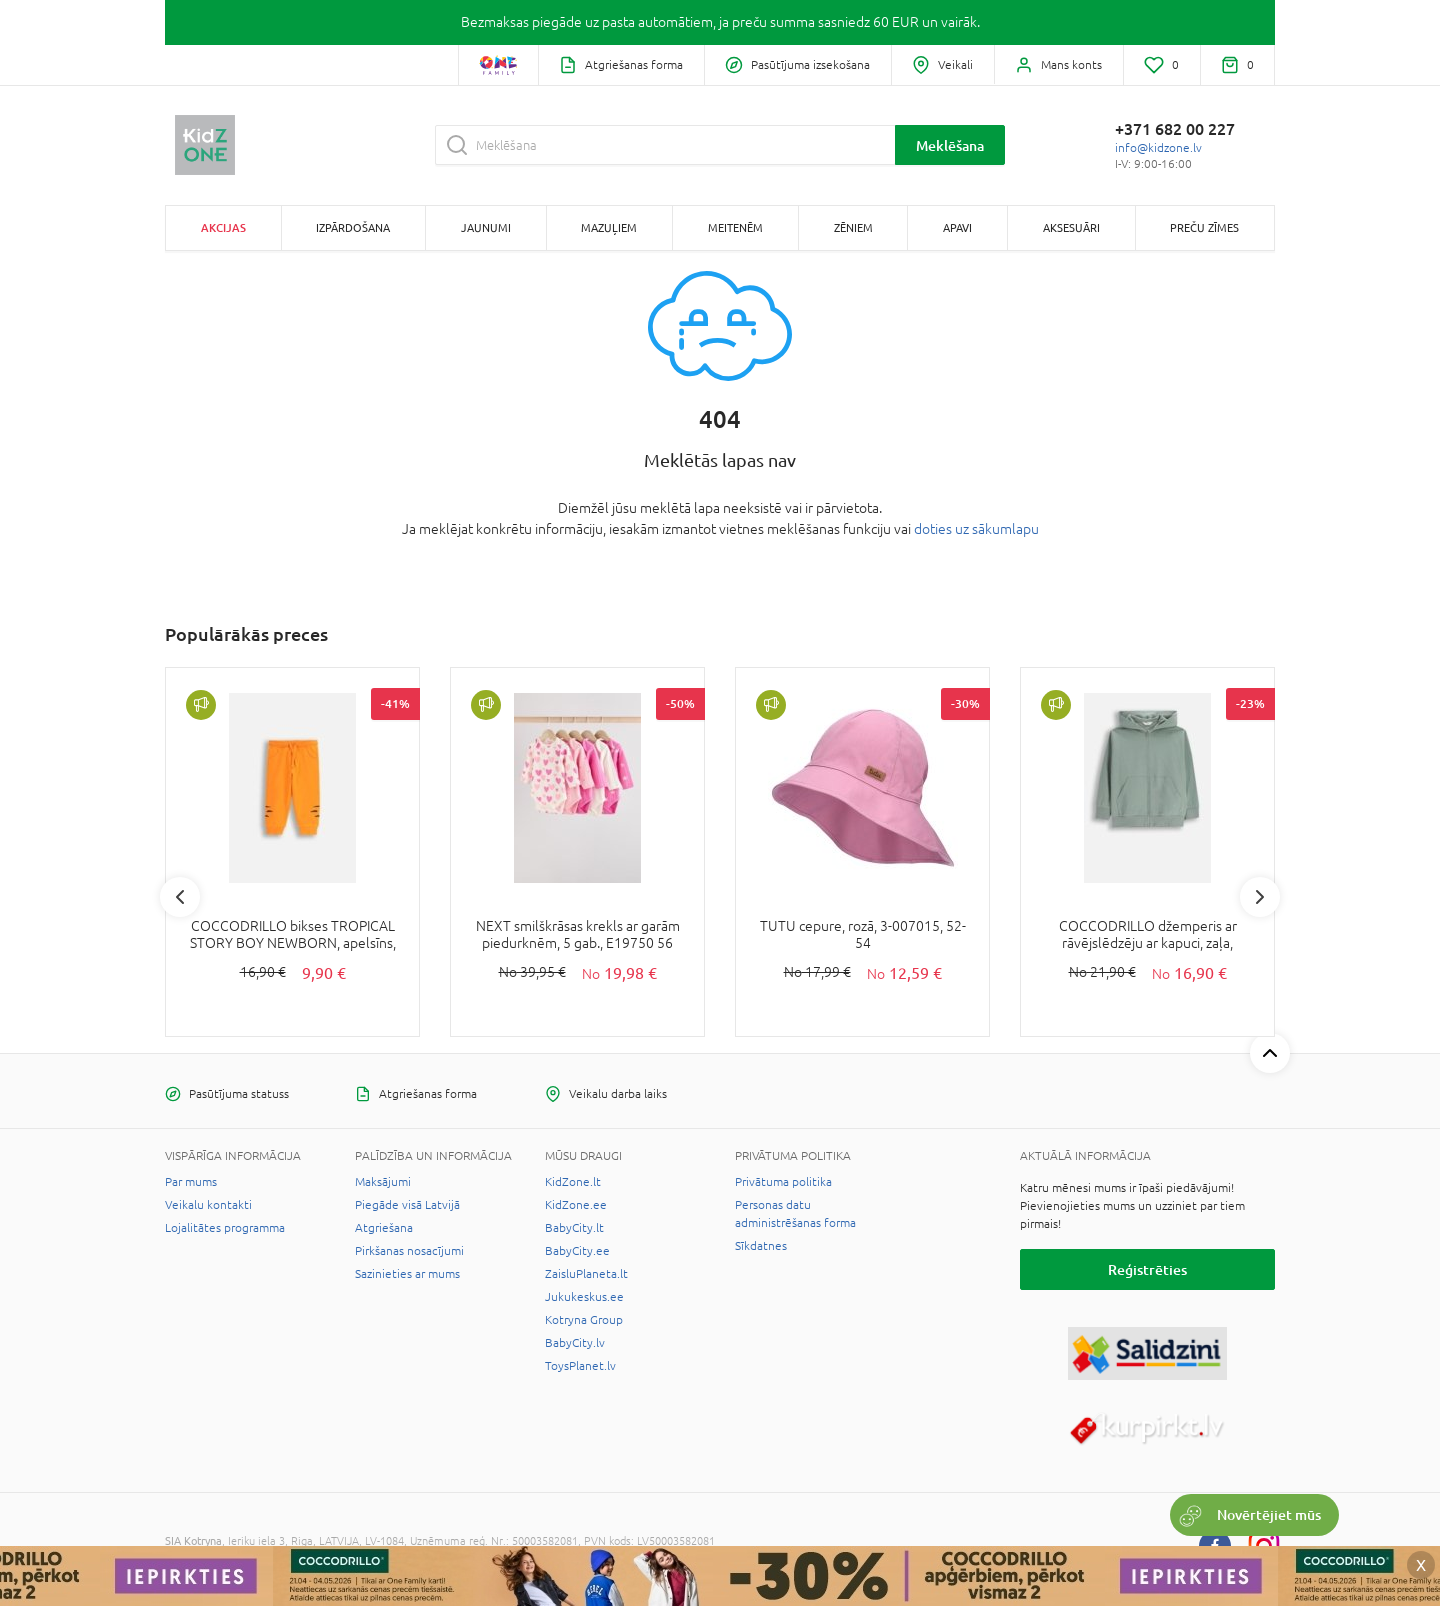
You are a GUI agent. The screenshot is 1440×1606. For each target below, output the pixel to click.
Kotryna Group (584, 1320)
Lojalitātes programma (225, 1228)
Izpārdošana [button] (353, 227)
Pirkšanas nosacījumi (409, 1251)
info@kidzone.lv (1158, 148)
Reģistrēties (1147, 1269)
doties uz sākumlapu (976, 529)
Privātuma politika (783, 1182)
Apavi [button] (957, 227)
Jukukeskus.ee (584, 1297)
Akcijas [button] (223, 227)
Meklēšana (950, 145)
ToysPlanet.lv (580, 1366)
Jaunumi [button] (486, 227)
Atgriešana (384, 1228)
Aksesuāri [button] (1071, 227)
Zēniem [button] (853, 227)
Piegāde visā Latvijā (407, 1205)
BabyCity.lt (574, 1228)
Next (1260, 897)
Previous (180, 897)
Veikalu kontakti (208, 1205)
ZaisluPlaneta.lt (586, 1274)
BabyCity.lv (575, 1343)
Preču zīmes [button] (1204, 227)
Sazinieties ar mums (407, 1274)
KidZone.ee (576, 1205)
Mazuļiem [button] (609, 227)
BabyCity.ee (577, 1251)
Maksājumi (383, 1182)
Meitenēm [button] (735, 227)
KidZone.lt (573, 1182)
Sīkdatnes (761, 1246)
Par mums (191, 1182)
